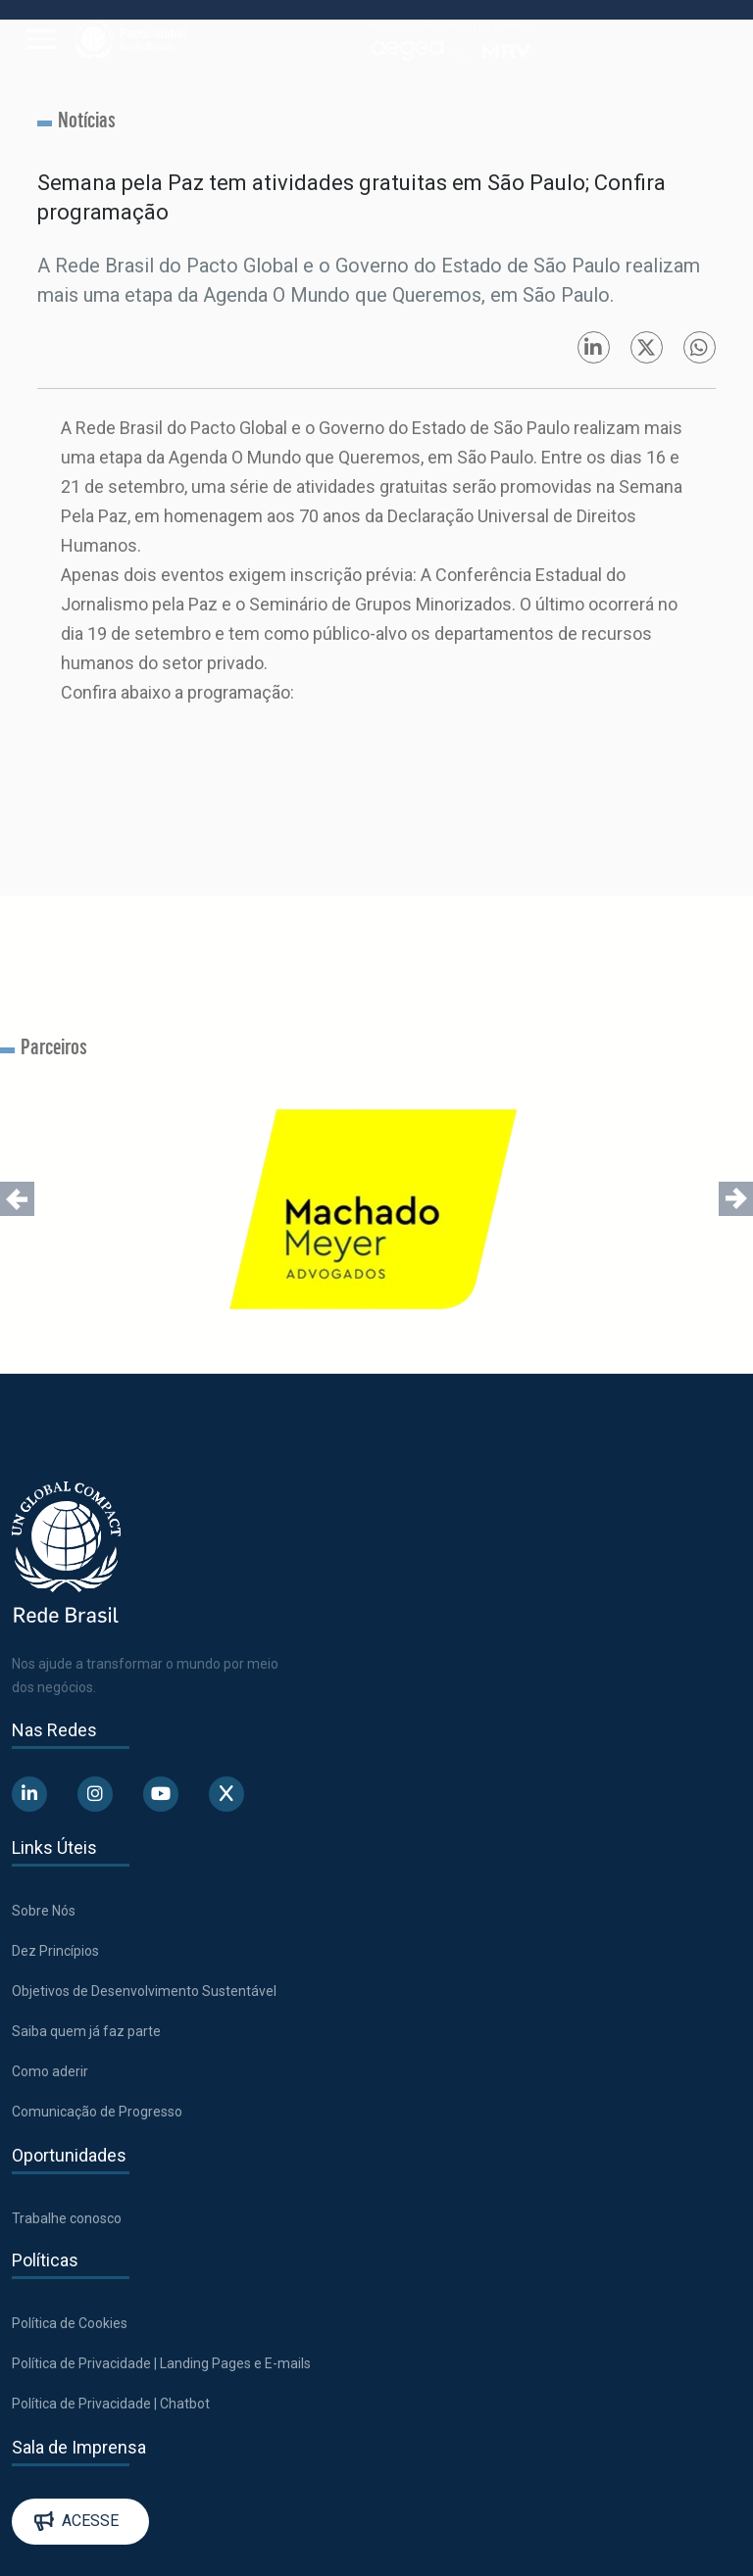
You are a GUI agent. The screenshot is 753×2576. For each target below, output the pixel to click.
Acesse (76, 2521)
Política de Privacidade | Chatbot (111, 2403)
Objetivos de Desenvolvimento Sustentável (144, 1991)
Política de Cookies (69, 2323)
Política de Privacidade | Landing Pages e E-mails (161, 2363)
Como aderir (50, 2071)
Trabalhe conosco (67, 2218)
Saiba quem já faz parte (86, 2031)
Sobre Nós (43, 1911)
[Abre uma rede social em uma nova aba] (29, 1794)
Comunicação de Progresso (97, 2111)
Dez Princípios (55, 1951)
